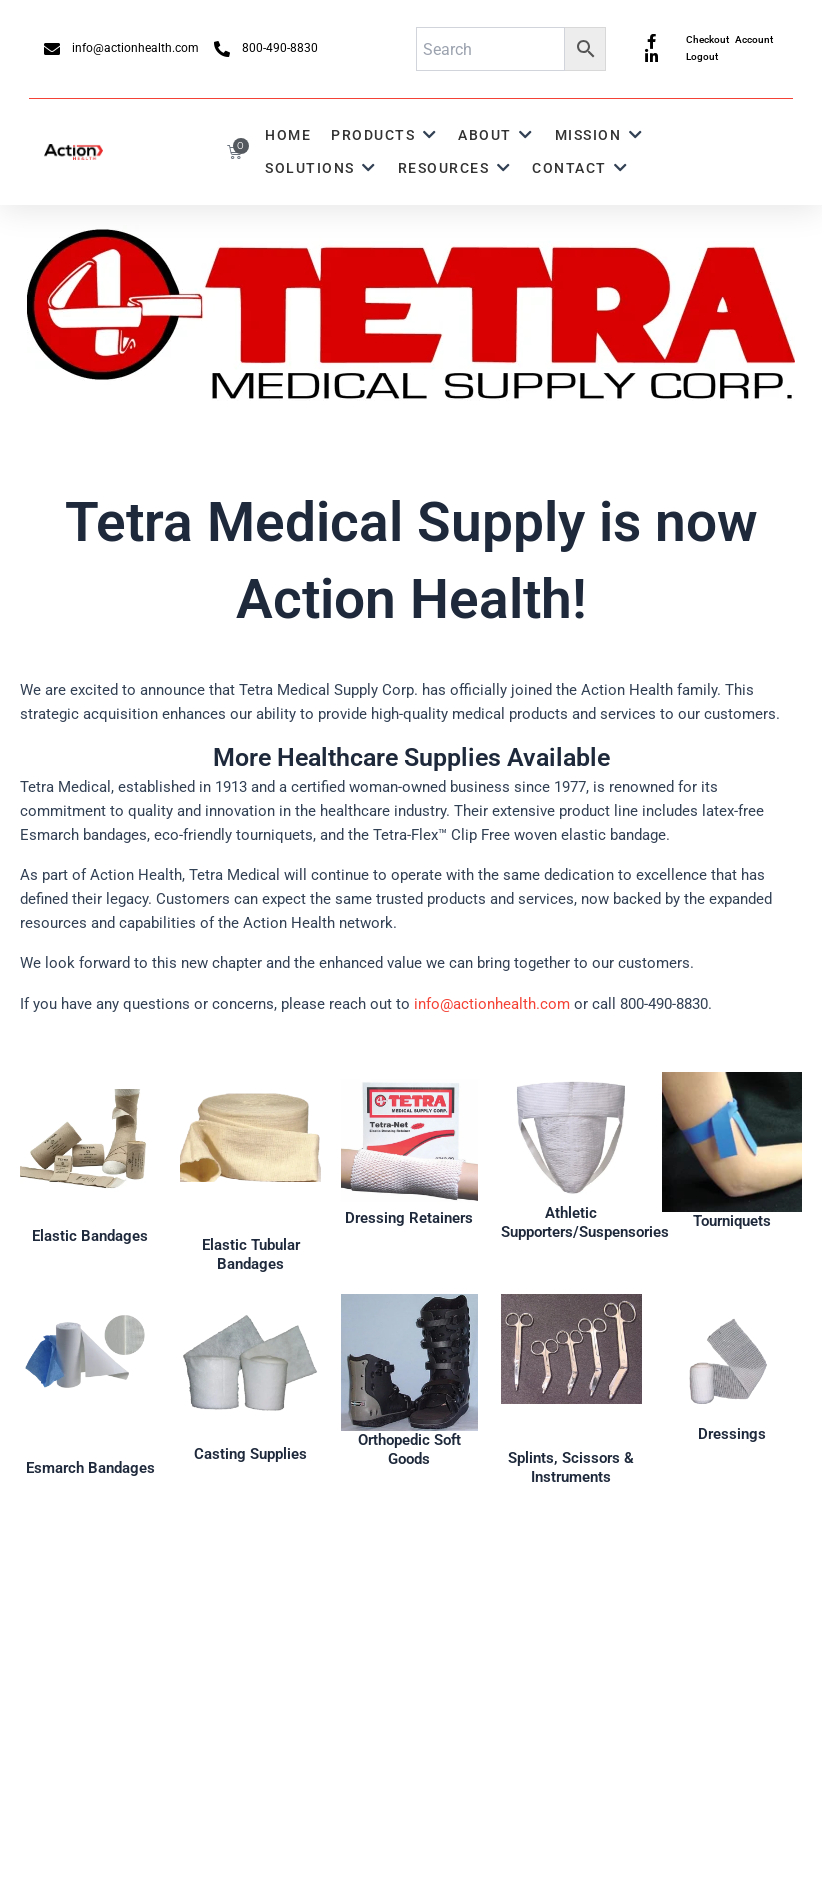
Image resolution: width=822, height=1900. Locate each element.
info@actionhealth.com (492, 1004)
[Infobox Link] (90, 1159)
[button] (384, 135)
